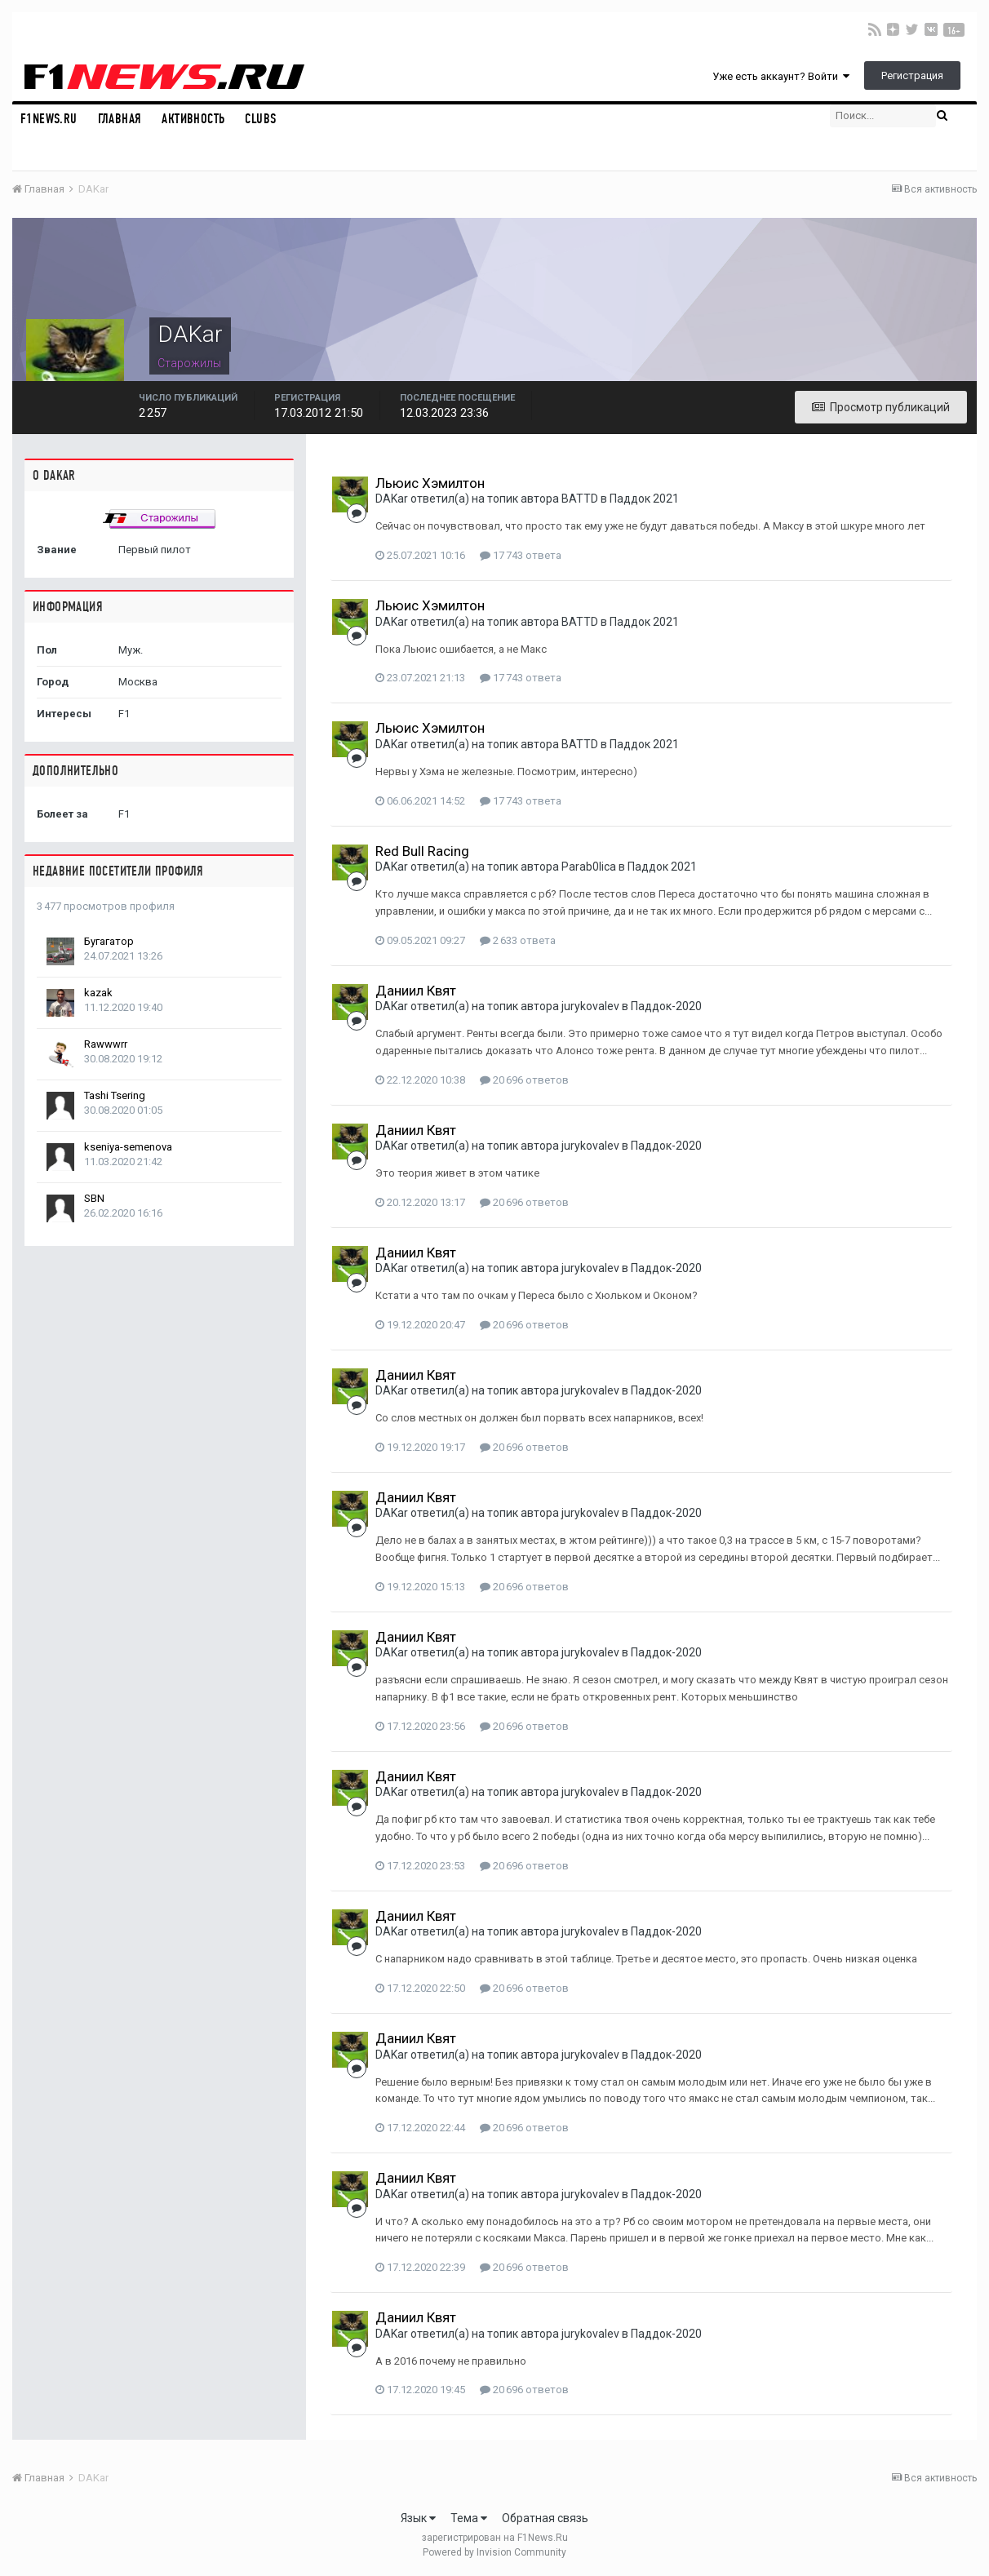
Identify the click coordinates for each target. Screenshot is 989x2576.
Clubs (260, 118)
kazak (98, 993)
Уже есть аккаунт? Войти (780, 76)
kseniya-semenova (128, 1147)
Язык (418, 2518)
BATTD (579, 498)
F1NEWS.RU (49, 118)
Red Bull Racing (422, 851)
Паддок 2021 (644, 498)
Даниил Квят (415, 990)
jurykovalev (590, 1006)
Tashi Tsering (114, 1095)
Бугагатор (109, 941)
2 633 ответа (518, 940)
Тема (468, 2518)
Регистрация (912, 75)
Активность (193, 118)
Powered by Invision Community (494, 2552)
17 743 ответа (520, 555)
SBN (94, 1198)
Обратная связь (545, 2518)
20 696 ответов (524, 1080)
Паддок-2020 (666, 1006)
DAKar (391, 498)
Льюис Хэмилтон (430, 483)
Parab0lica (588, 866)
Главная (120, 118)
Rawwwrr (105, 1044)
